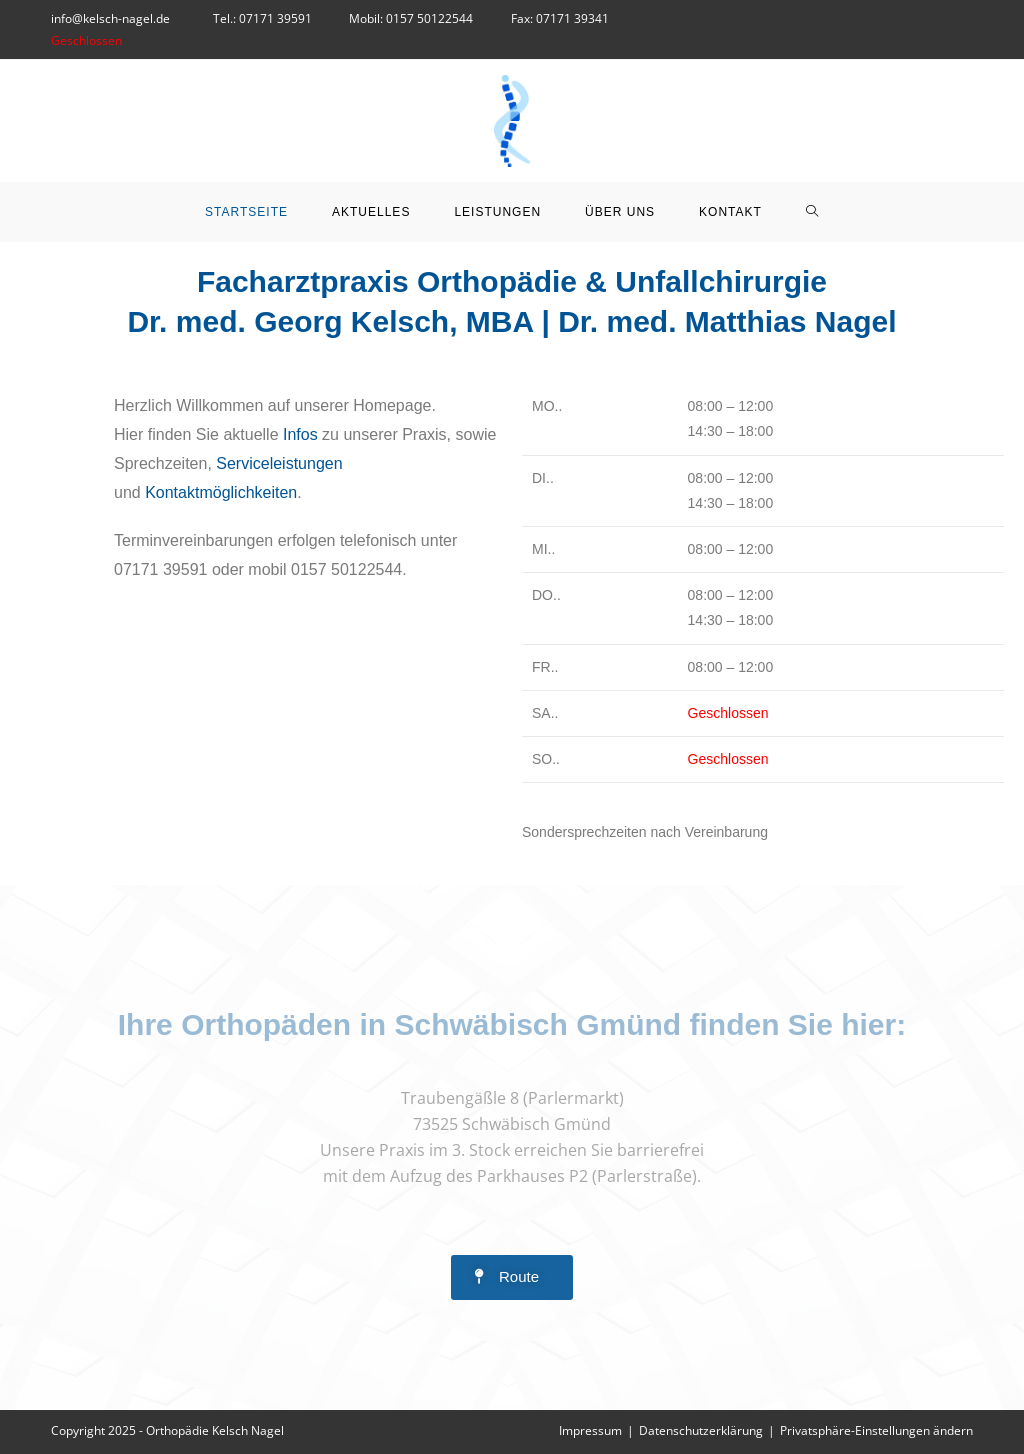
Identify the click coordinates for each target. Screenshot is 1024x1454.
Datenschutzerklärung (701, 1430)
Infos (300, 434)
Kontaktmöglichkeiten (221, 492)
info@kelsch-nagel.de (112, 18)
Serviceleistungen (279, 463)
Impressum (590, 1430)
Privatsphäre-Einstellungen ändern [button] (876, 1430)
